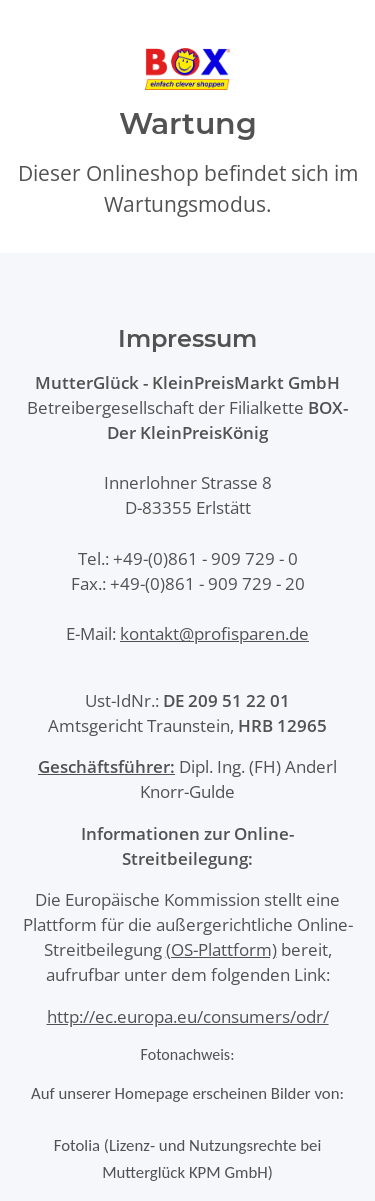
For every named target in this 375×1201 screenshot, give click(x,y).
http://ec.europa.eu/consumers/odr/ (188, 1016)
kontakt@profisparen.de (214, 633)
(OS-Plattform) (221, 949)
